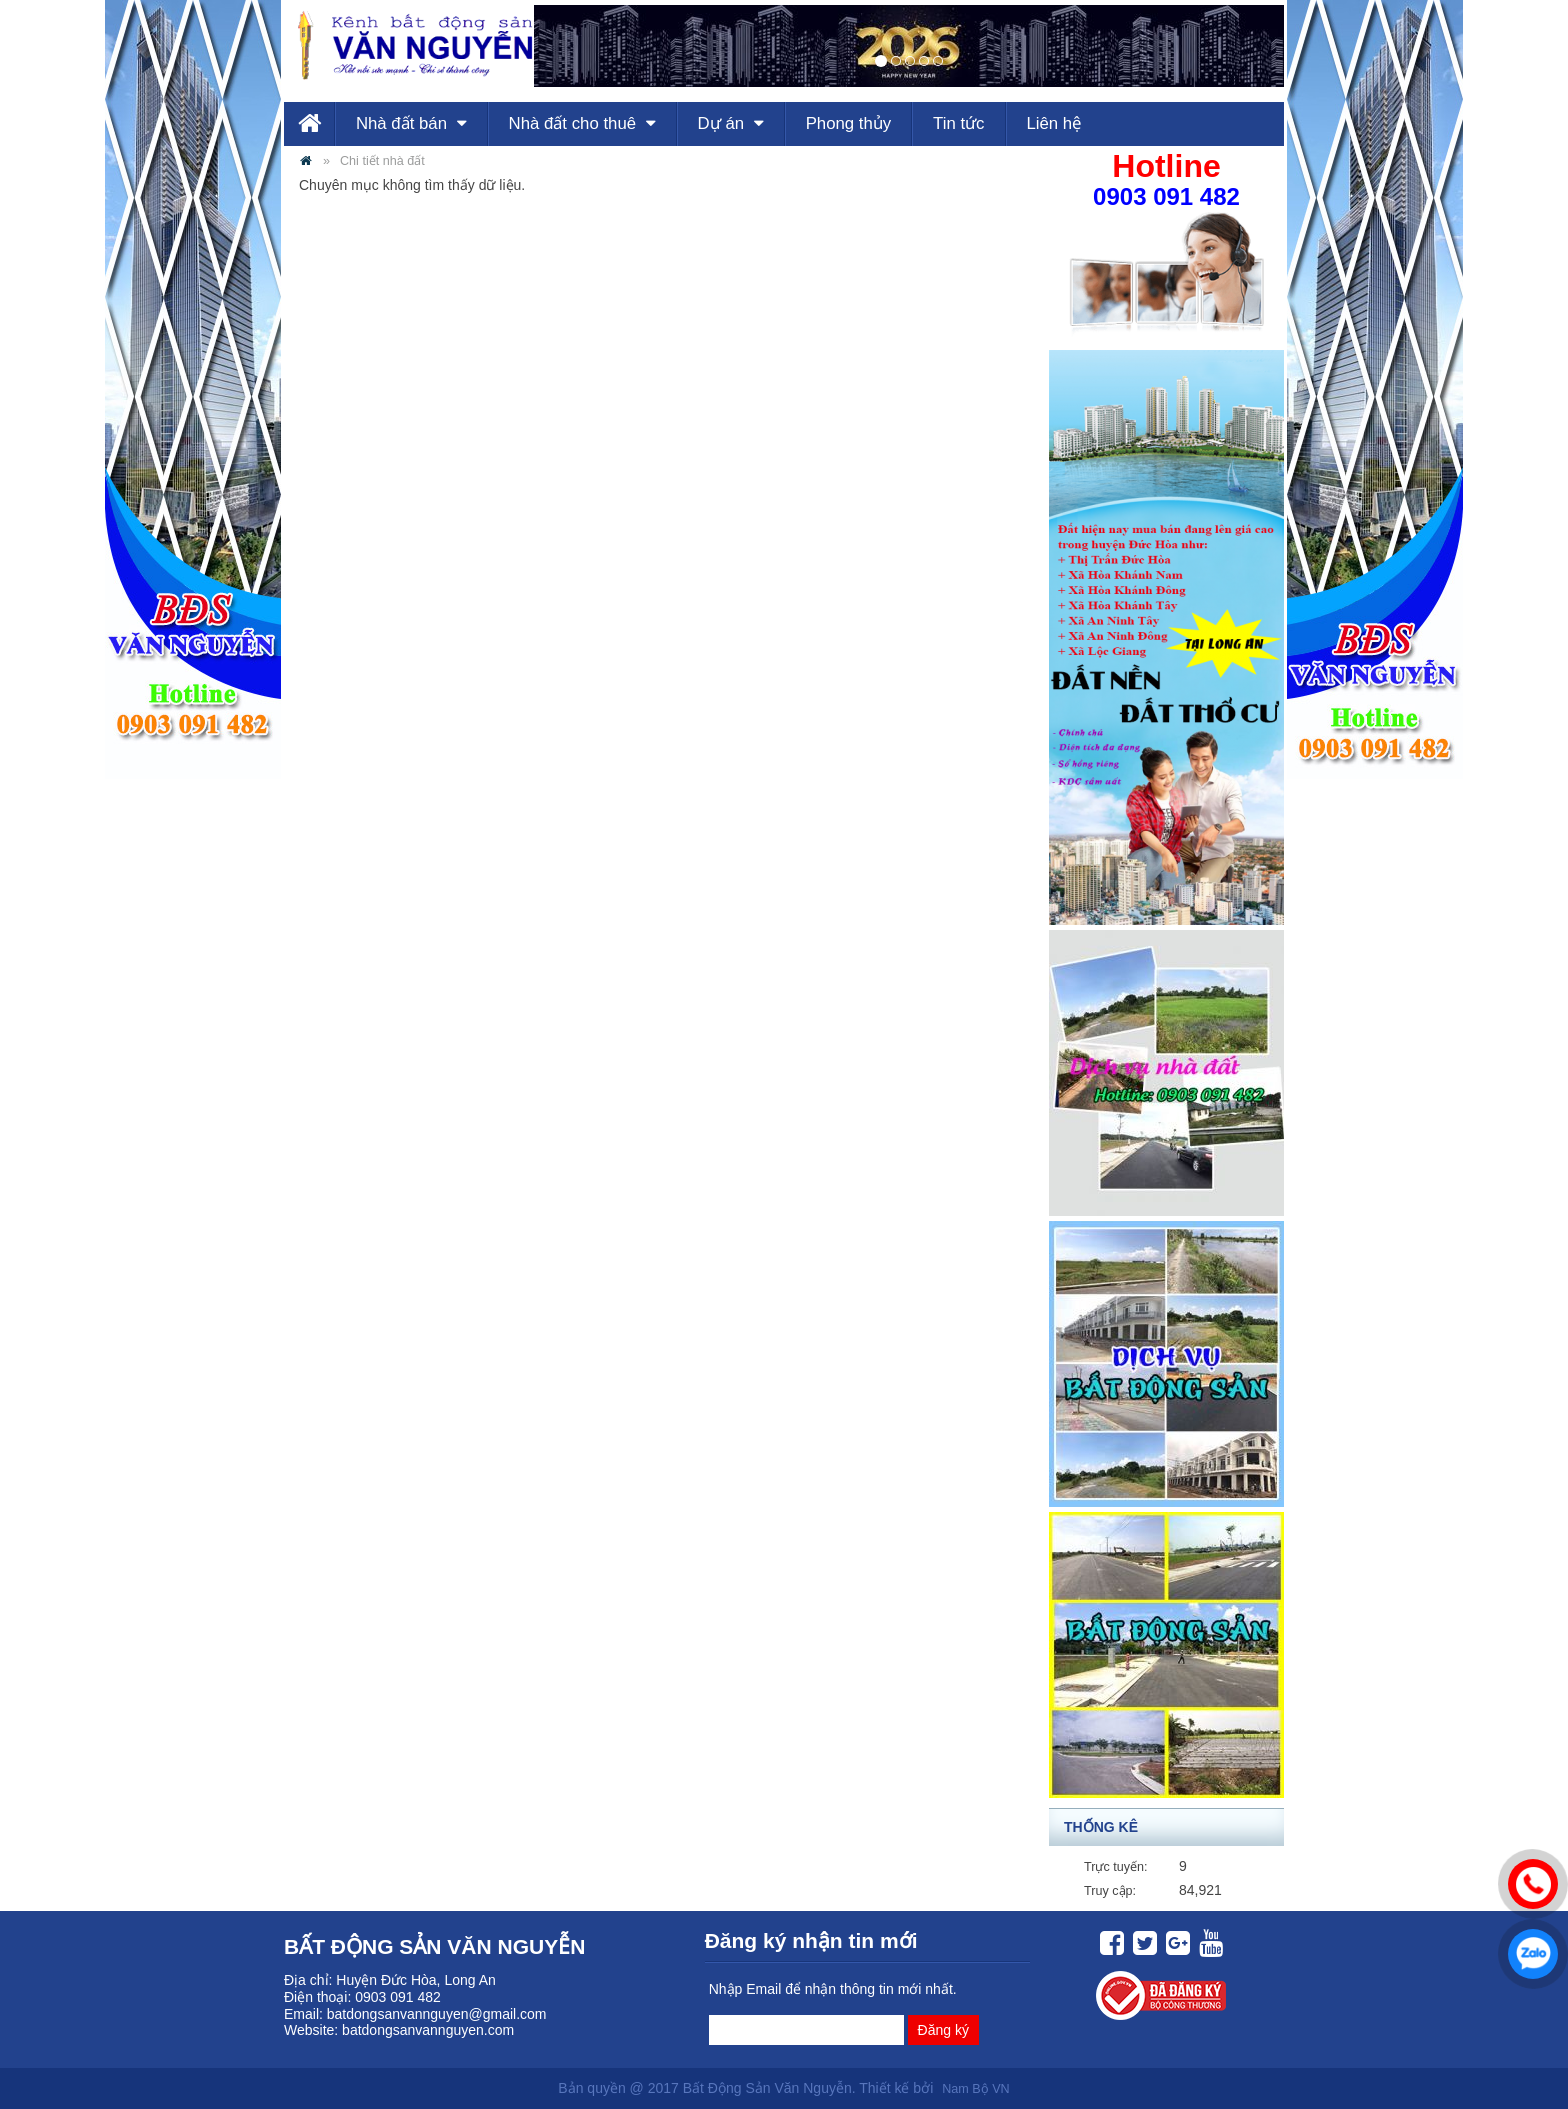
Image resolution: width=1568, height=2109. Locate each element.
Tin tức (958, 123)
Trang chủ (309, 124)
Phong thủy (849, 123)
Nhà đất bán (411, 123)
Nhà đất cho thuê (582, 123)
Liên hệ (1053, 123)
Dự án (731, 123)
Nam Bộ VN (975, 2089)
